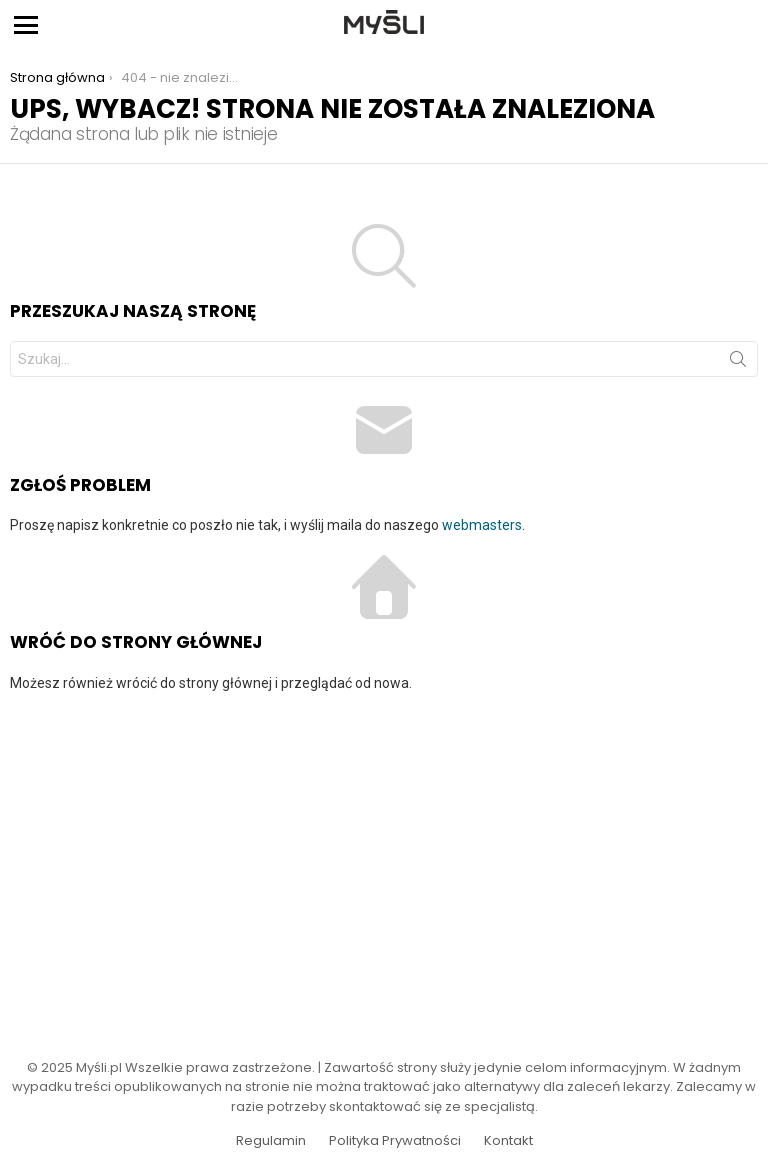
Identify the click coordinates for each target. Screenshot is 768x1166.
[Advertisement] (384, 863)
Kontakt (508, 1141)
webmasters (482, 525)
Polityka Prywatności (395, 1141)
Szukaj (738, 363)
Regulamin (271, 1141)
